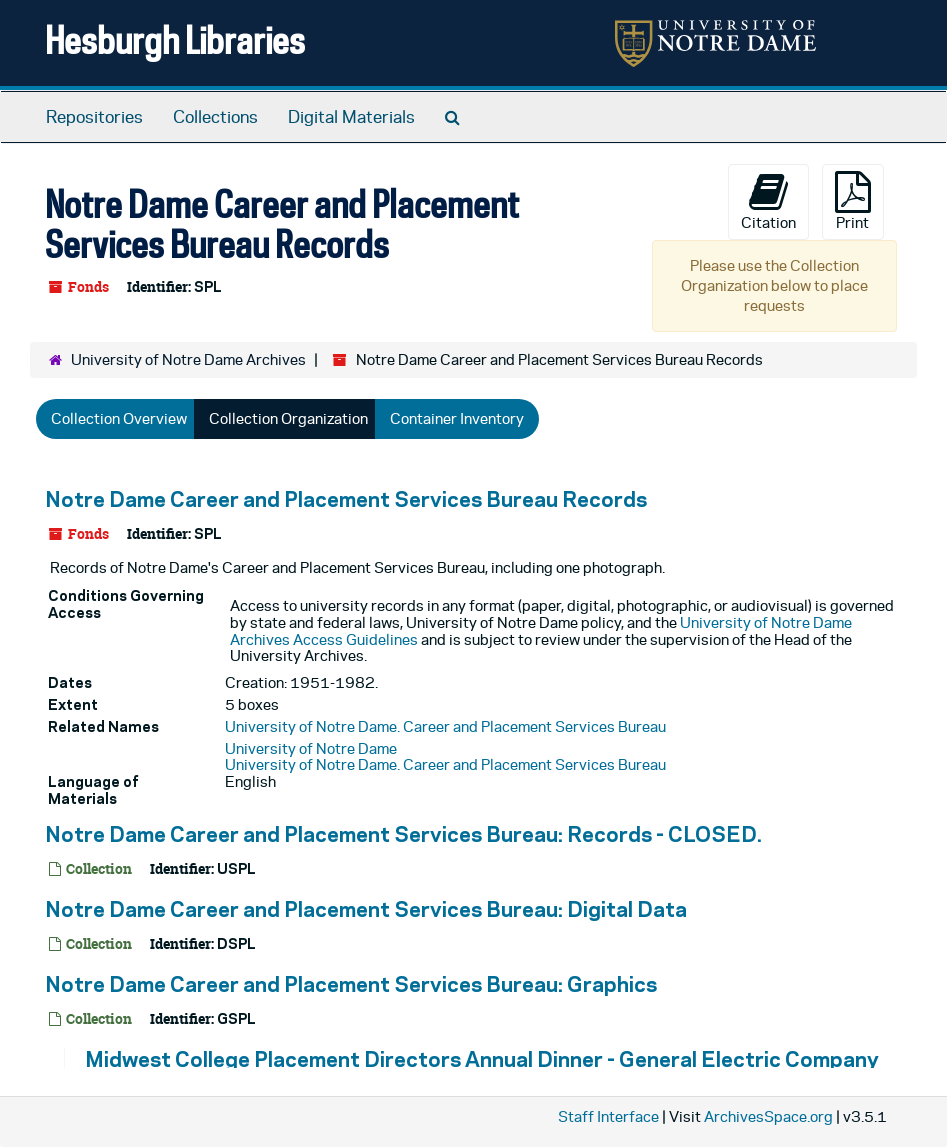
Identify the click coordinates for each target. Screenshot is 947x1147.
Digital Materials (351, 117)
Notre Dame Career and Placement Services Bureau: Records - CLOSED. (403, 834)
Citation (768, 201)
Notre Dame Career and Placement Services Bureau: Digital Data (366, 909)
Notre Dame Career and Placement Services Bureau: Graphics (351, 984)
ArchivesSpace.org (768, 1116)
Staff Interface (608, 1116)
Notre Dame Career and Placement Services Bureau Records (346, 499)
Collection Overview (119, 418)
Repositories (94, 117)
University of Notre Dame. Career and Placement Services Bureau (445, 726)
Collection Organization (288, 418)
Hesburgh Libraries (175, 39)
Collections (215, 117)
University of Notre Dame (311, 748)
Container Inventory (457, 418)
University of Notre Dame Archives (188, 359)
